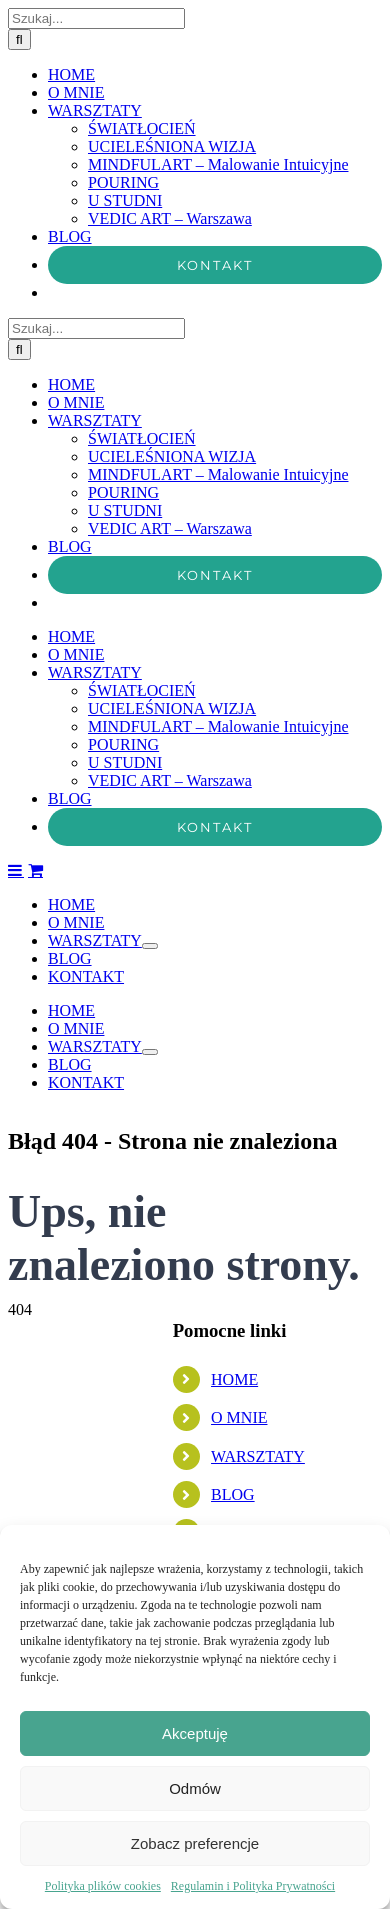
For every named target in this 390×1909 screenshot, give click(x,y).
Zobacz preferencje (195, 1843)
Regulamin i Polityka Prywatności (253, 1886)
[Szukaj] (19, 1123)
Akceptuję (195, 1733)
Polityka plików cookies (103, 1886)
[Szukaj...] (96, 1102)
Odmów (195, 1788)
